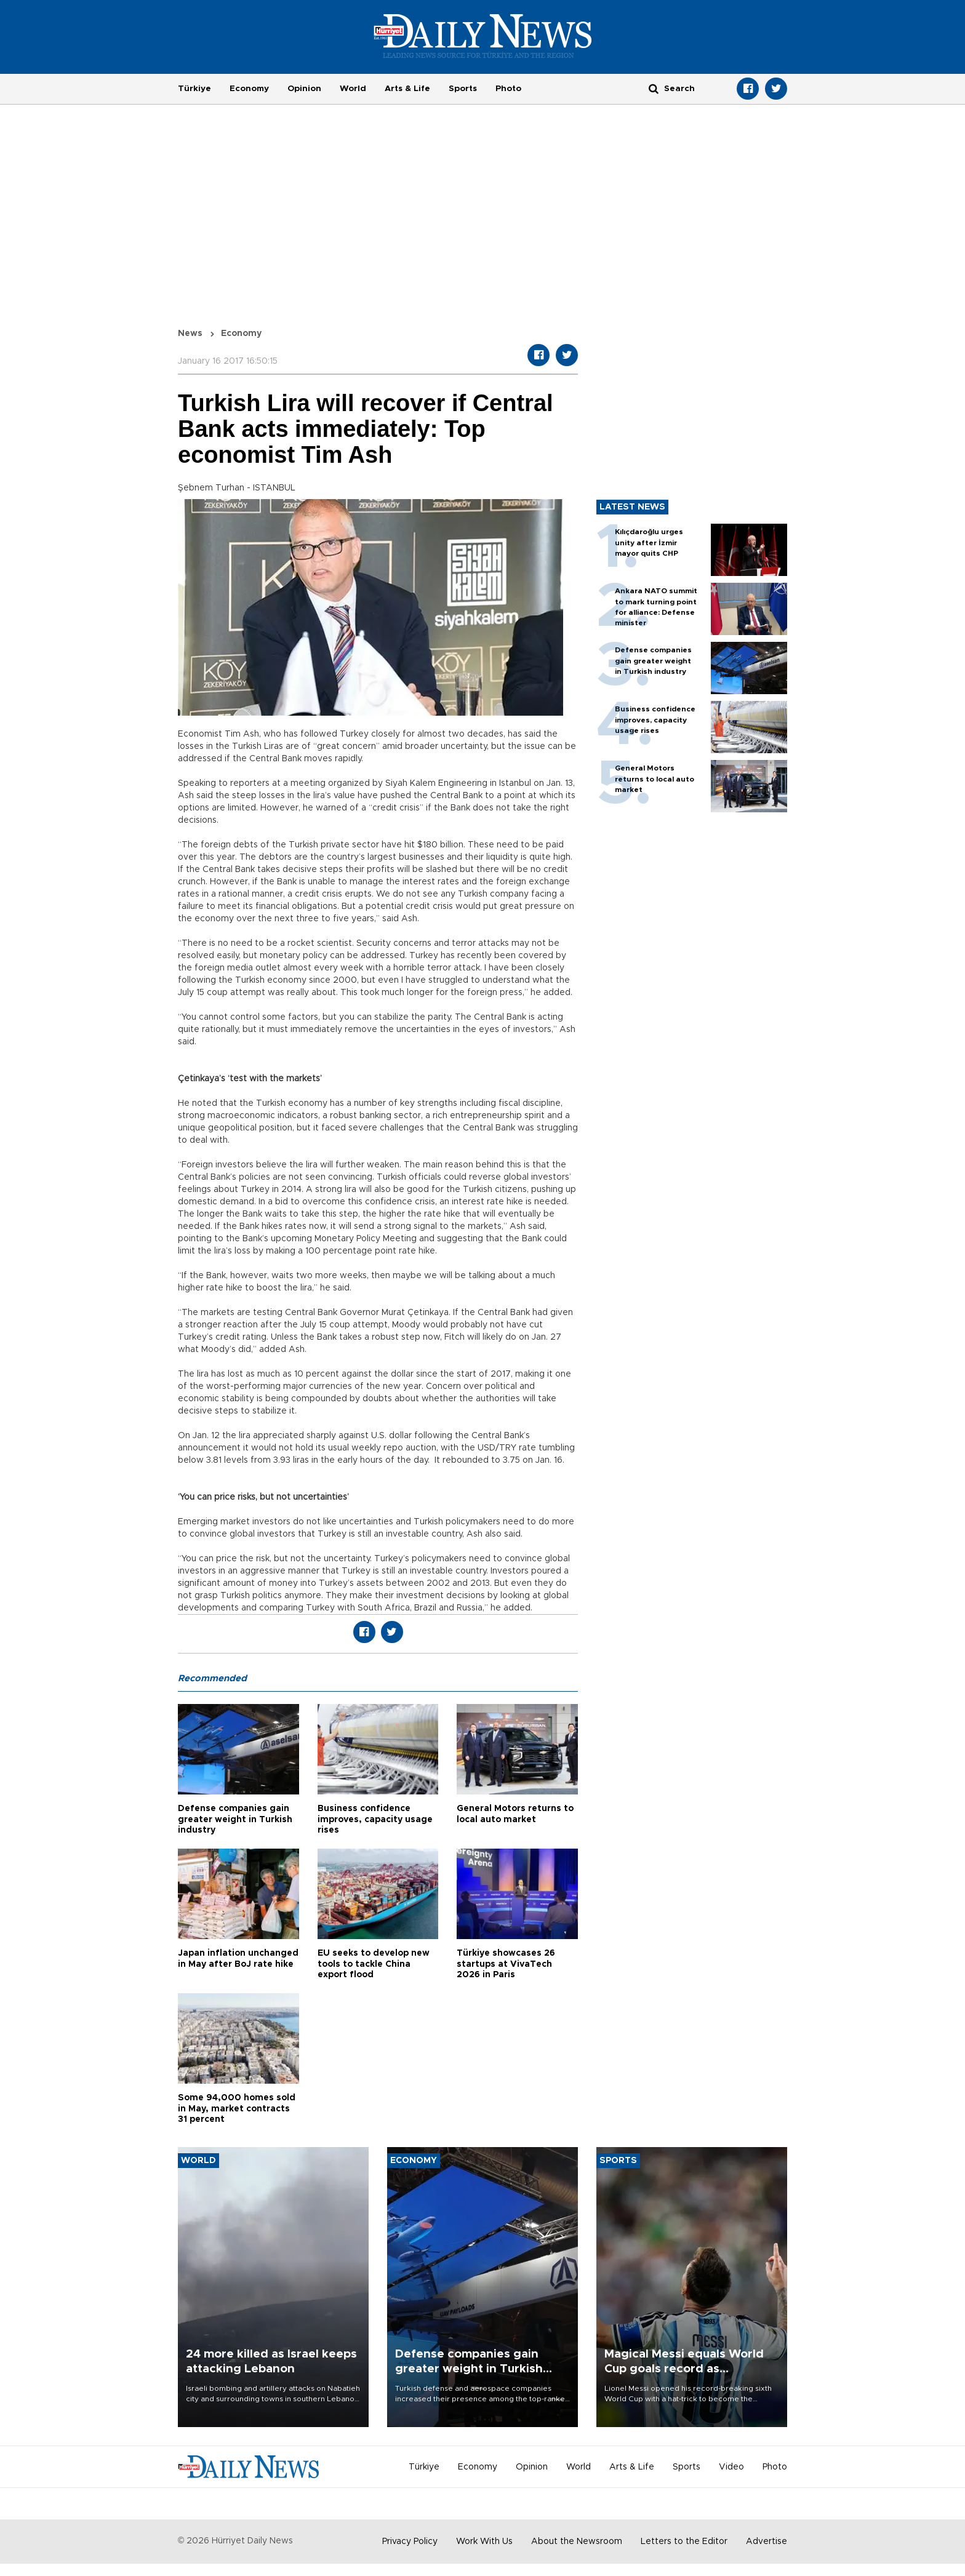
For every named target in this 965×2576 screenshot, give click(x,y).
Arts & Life (407, 88)
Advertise (766, 2541)
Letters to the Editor (684, 2541)
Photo (508, 88)
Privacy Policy (410, 2541)
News (190, 333)
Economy (249, 88)
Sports (463, 88)
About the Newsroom (576, 2541)
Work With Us (484, 2541)
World (353, 88)
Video (731, 2467)
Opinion (304, 88)
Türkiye (194, 88)
